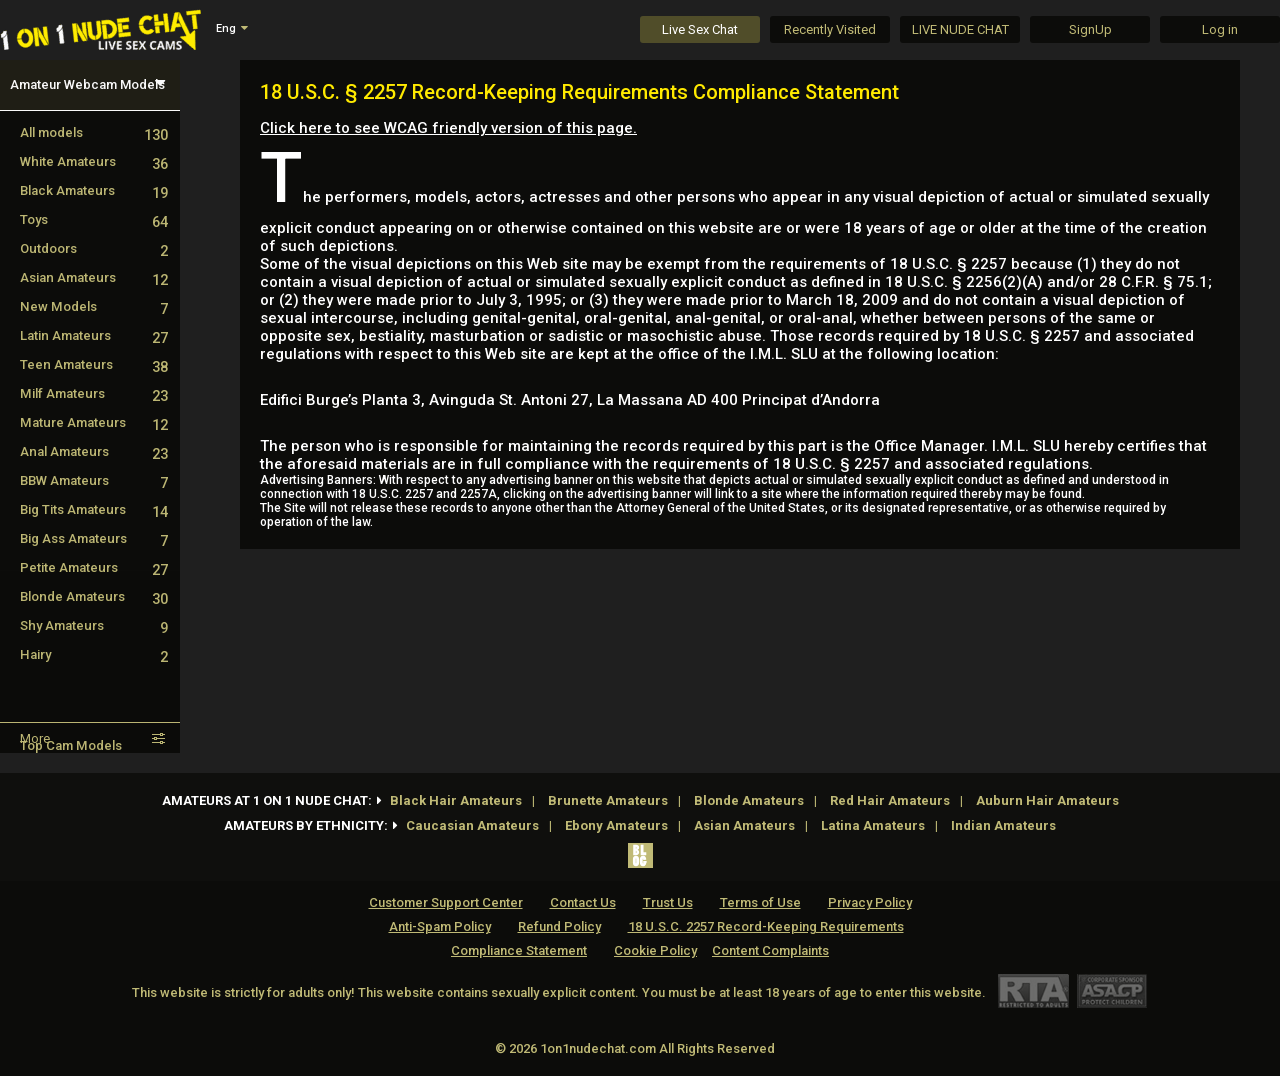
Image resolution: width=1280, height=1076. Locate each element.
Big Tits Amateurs (94, 509)
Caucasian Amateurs (472, 825)
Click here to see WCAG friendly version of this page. (448, 128)
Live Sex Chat (700, 29)
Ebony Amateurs (616, 825)
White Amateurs (94, 161)
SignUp (1090, 29)
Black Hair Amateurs (456, 800)
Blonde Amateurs (94, 596)
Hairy (94, 654)
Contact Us (583, 902)
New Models (94, 306)
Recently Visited (830, 29)
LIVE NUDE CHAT (960, 29)
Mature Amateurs (94, 422)
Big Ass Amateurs (94, 538)
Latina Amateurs (873, 825)
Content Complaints (770, 950)
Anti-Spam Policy (440, 926)
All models (94, 132)
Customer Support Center (446, 902)
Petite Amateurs (94, 567)
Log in (1220, 29)
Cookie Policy (655, 950)
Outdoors (94, 248)
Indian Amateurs (1003, 825)
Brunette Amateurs (608, 800)
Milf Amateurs (94, 393)
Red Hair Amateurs (890, 800)
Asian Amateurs (94, 277)
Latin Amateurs (94, 335)
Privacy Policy (870, 902)
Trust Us (668, 902)
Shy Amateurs (94, 625)
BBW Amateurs (94, 480)
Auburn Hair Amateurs (1047, 800)
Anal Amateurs (94, 451)
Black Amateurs (94, 190)
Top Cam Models (71, 745)
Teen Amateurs (94, 364)
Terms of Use (760, 902)
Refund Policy (559, 926)
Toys (94, 219)
